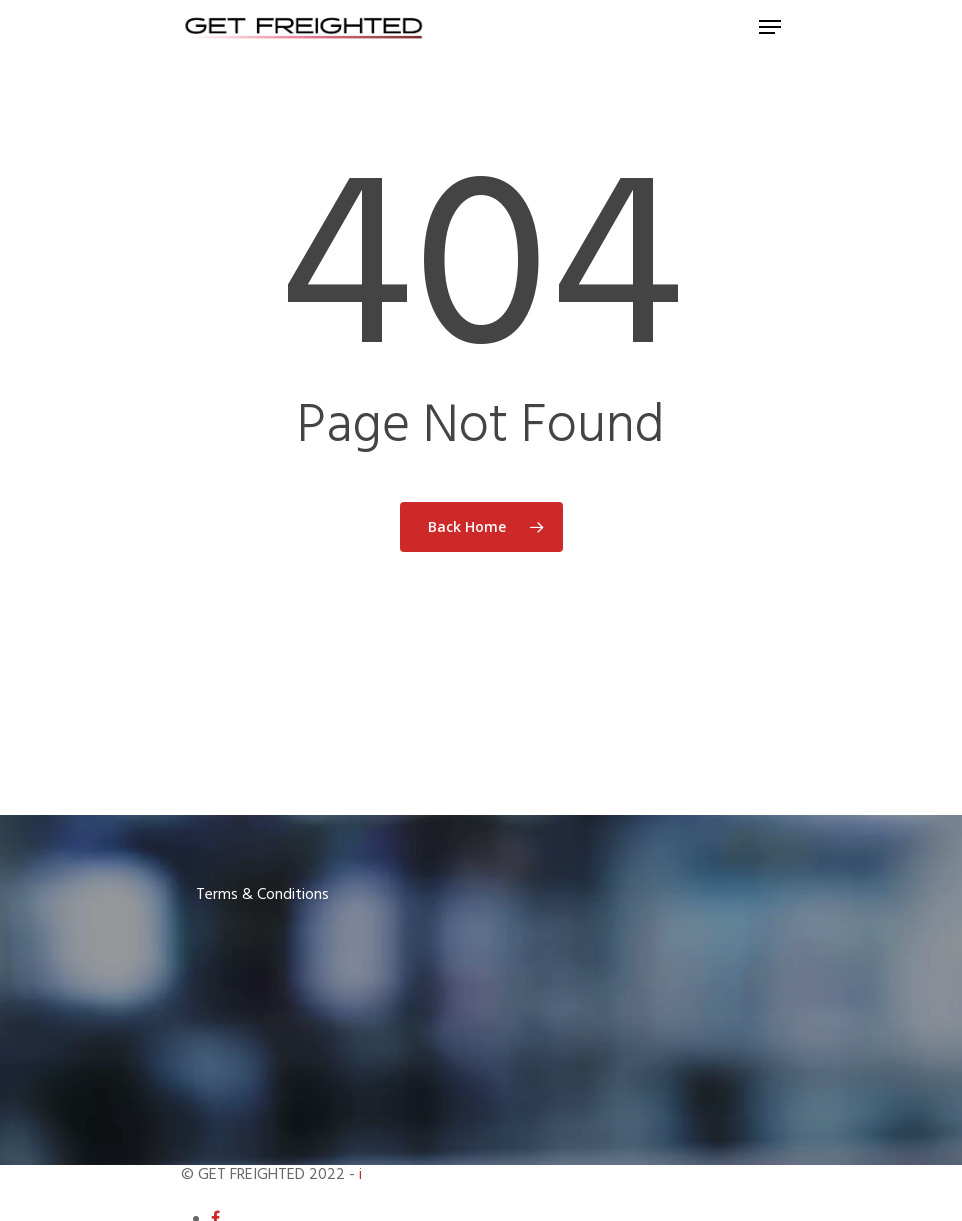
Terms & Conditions (262, 895)
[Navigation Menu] (770, 27)
